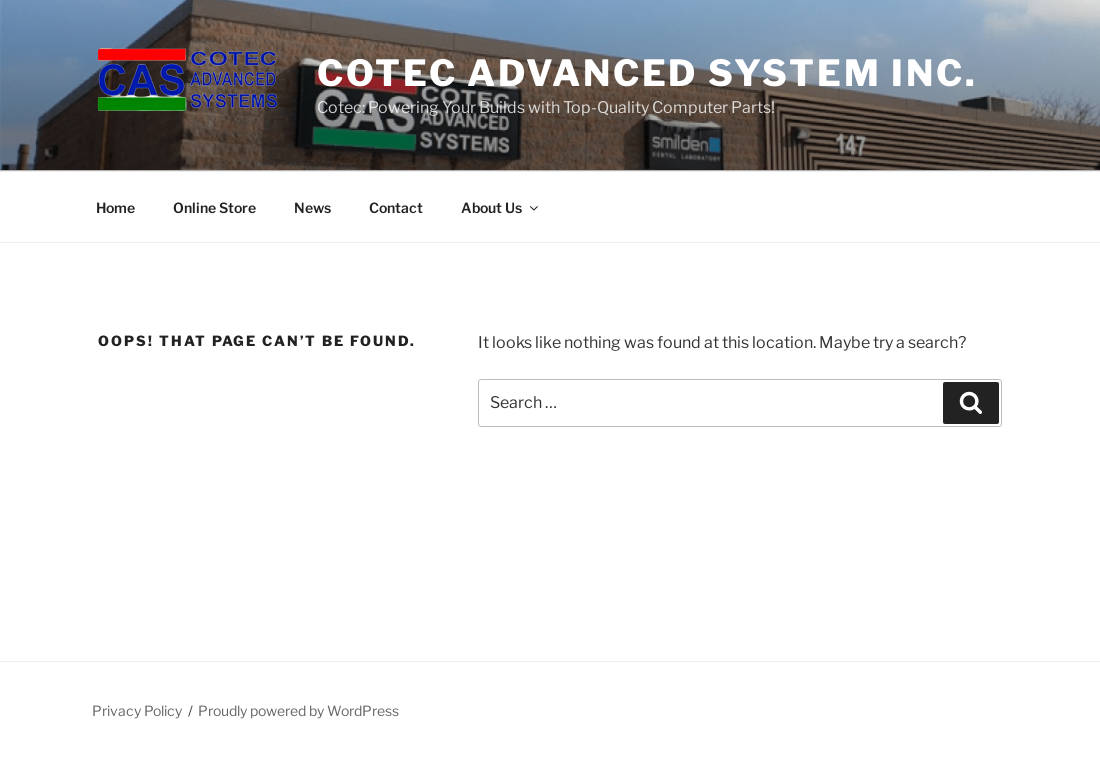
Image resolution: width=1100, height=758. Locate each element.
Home (115, 207)
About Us (501, 207)
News (312, 207)
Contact (396, 207)
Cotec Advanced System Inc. (647, 73)
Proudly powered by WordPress (298, 710)
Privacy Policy (137, 710)
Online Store (214, 207)
